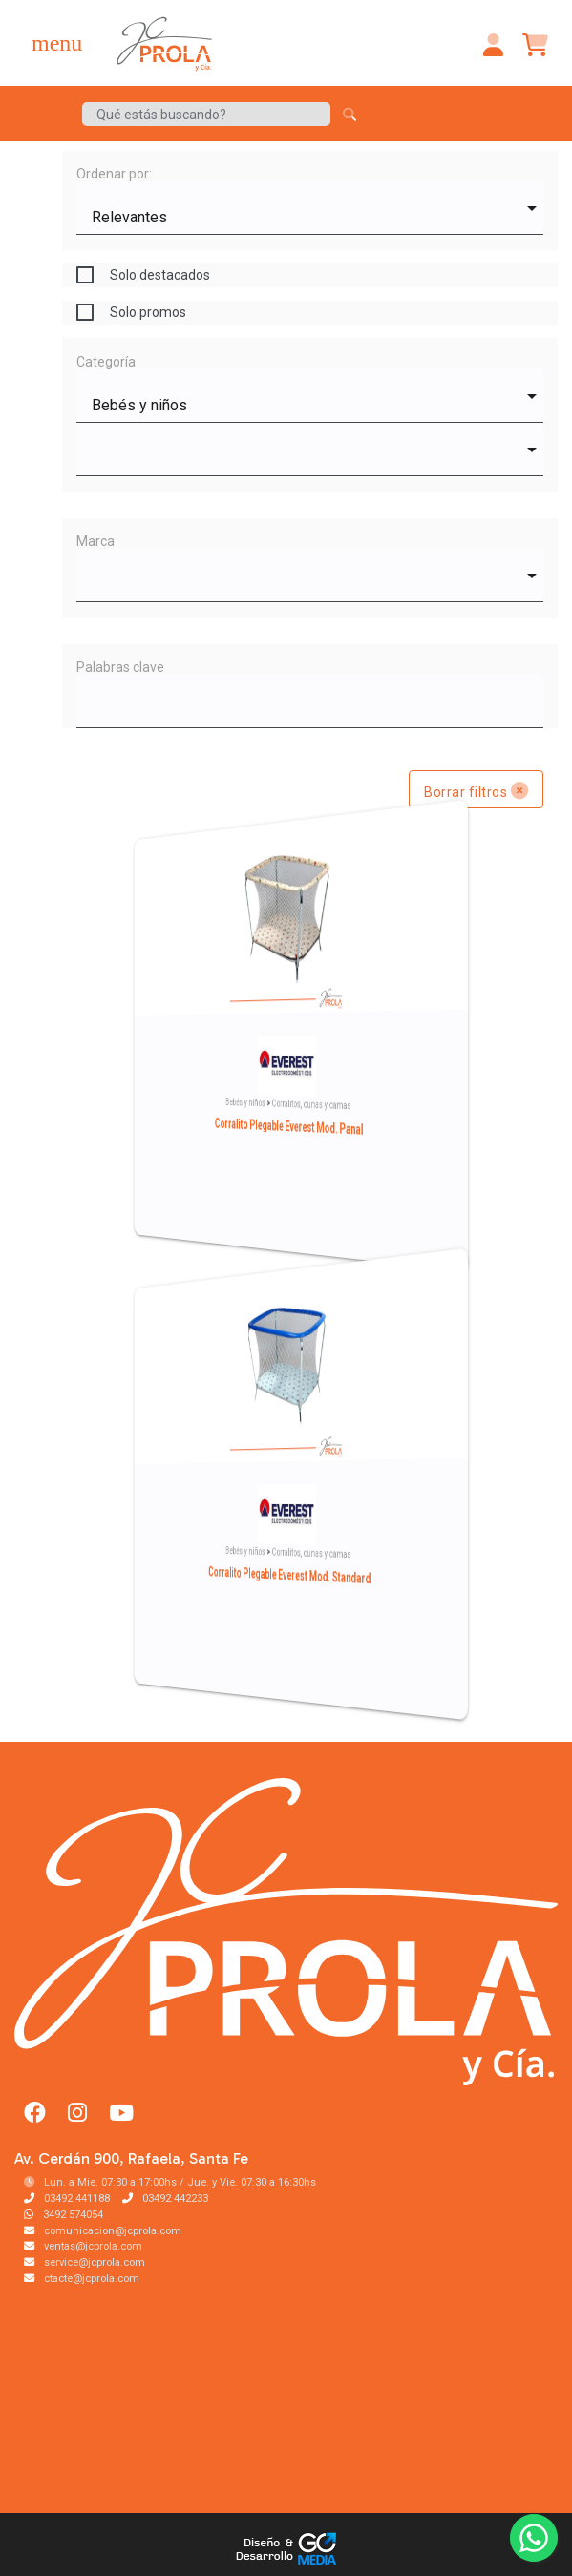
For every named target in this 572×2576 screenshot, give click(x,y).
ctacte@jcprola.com (81, 2278)
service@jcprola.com (84, 2262)
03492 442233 (165, 2198)
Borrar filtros (476, 789)
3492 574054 (63, 2215)
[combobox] (309, 208)
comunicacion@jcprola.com (102, 2231)
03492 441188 (67, 2198)
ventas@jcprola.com (83, 2246)
